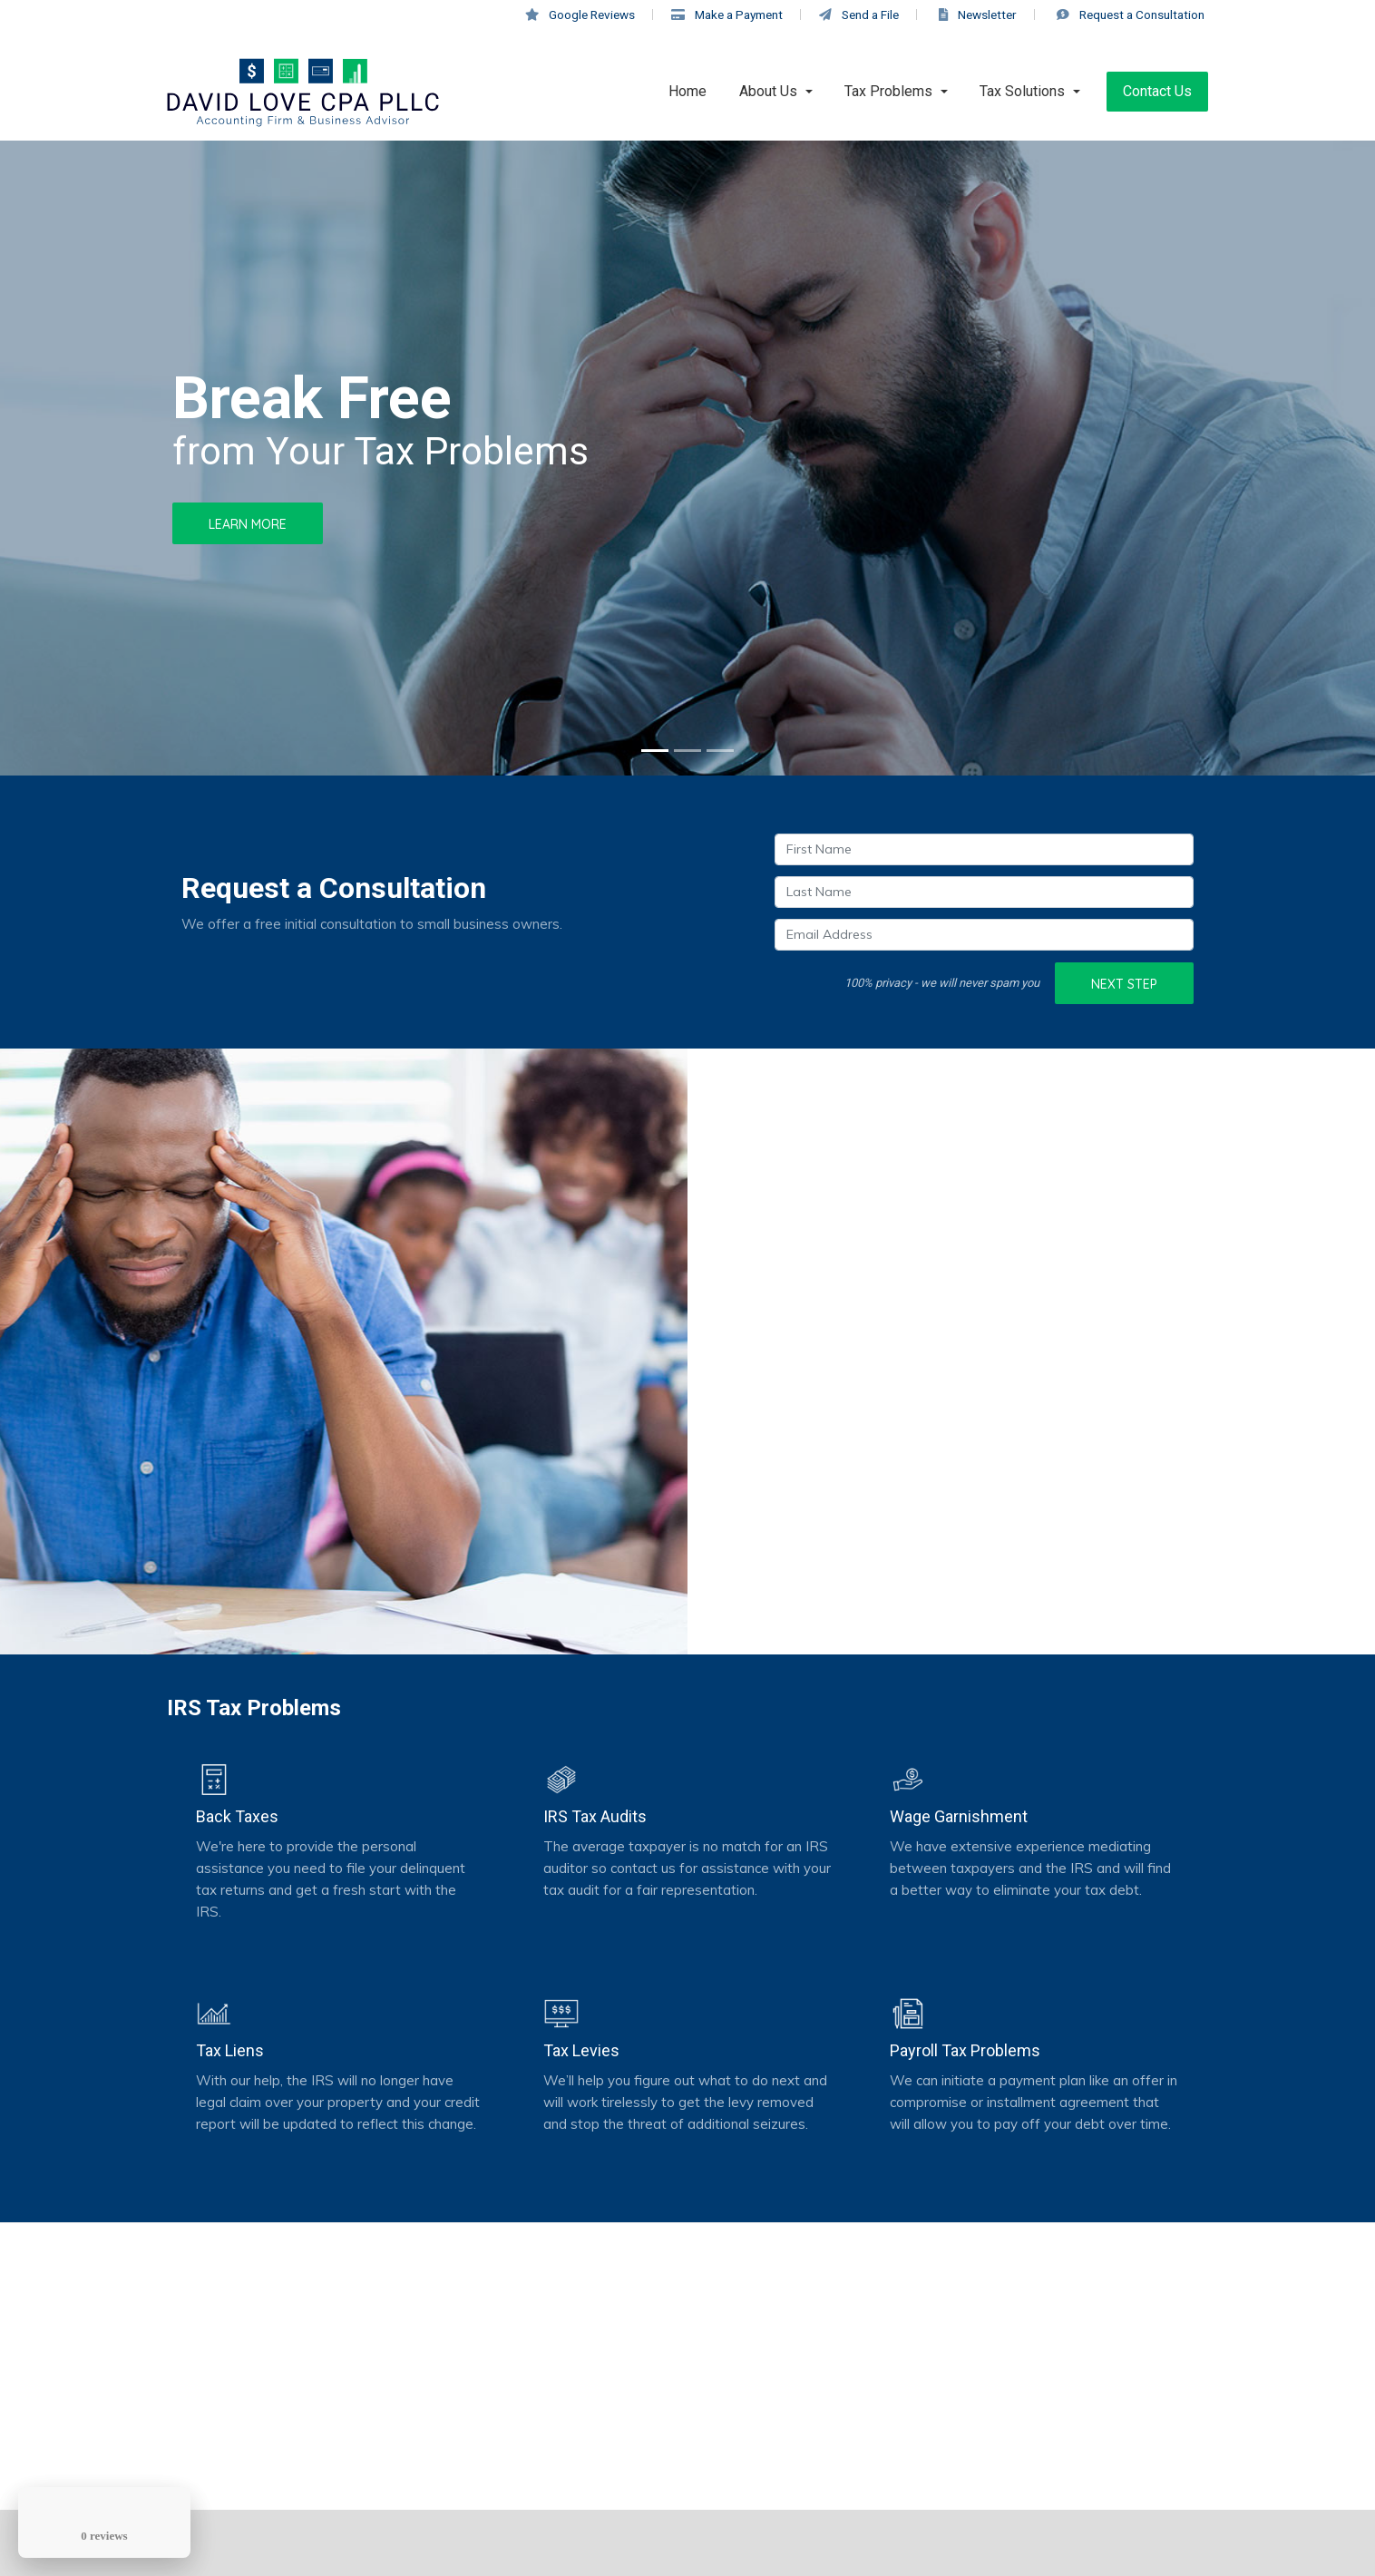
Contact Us (1157, 91)
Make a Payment (727, 14)
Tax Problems (888, 91)
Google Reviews (580, 14)
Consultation (1130, 14)
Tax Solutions (1022, 91)
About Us (768, 91)
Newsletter (978, 14)
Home (687, 91)
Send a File (859, 14)
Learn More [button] (248, 524)
